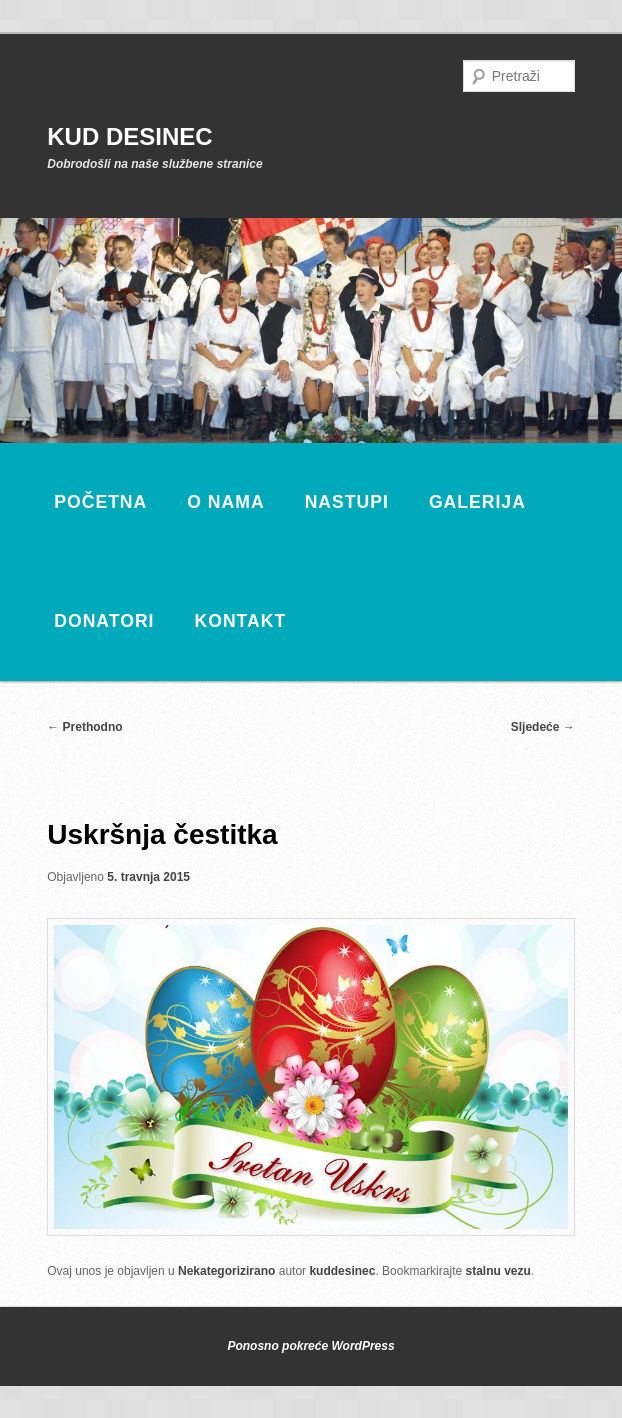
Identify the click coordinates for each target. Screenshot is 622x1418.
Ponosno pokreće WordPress (310, 1346)
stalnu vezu (497, 1271)
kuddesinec (342, 1271)
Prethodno (84, 727)
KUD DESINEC (129, 136)
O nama (225, 502)
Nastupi (347, 502)
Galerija (477, 502)
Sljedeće (543, 727)
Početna (100, 502)
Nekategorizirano (226, 1271)
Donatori (104, 621)
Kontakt (240, 621)
